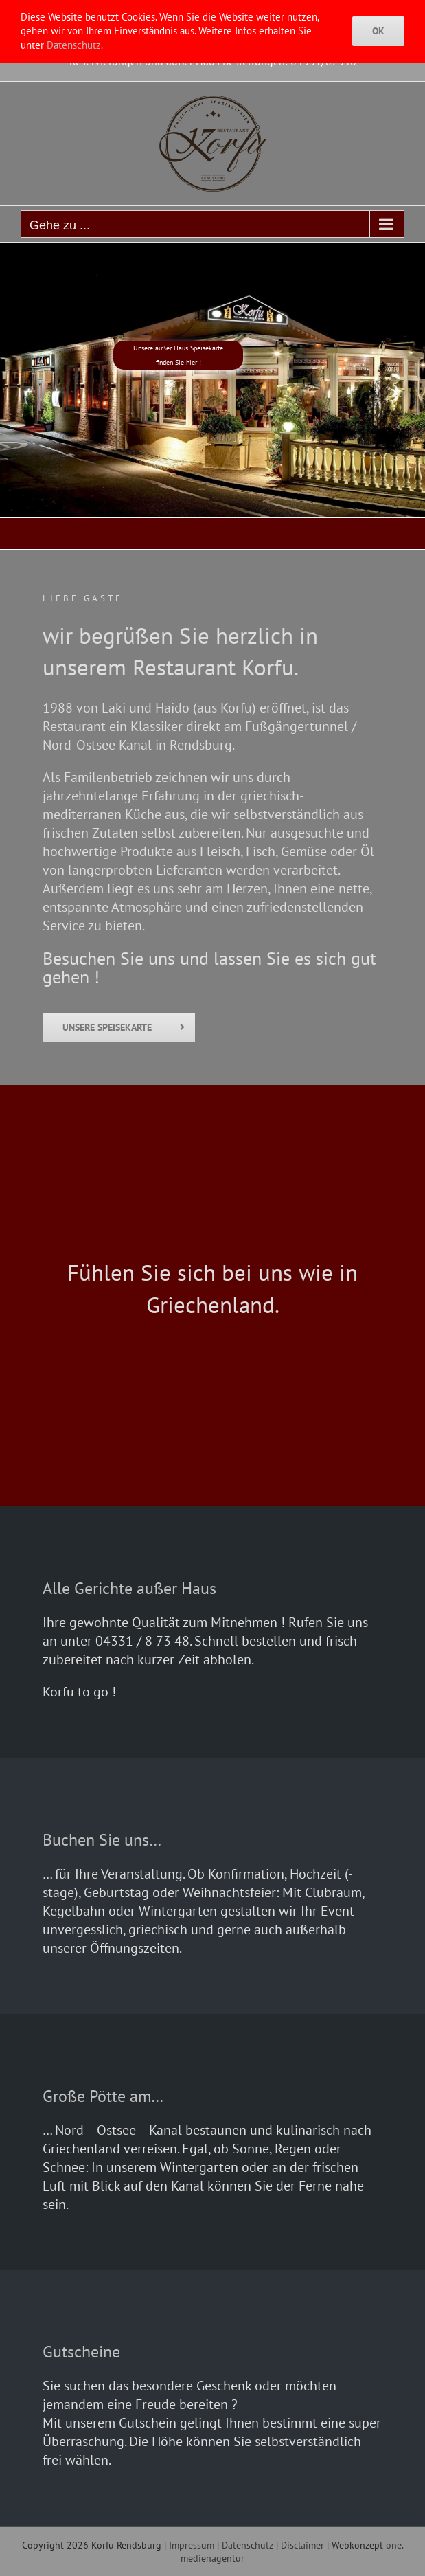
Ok (378, 31)
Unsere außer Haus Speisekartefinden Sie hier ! (178, 355)
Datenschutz (247, 2545)
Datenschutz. (75, 45)
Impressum (191, 2545)
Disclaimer (302, 2545)
